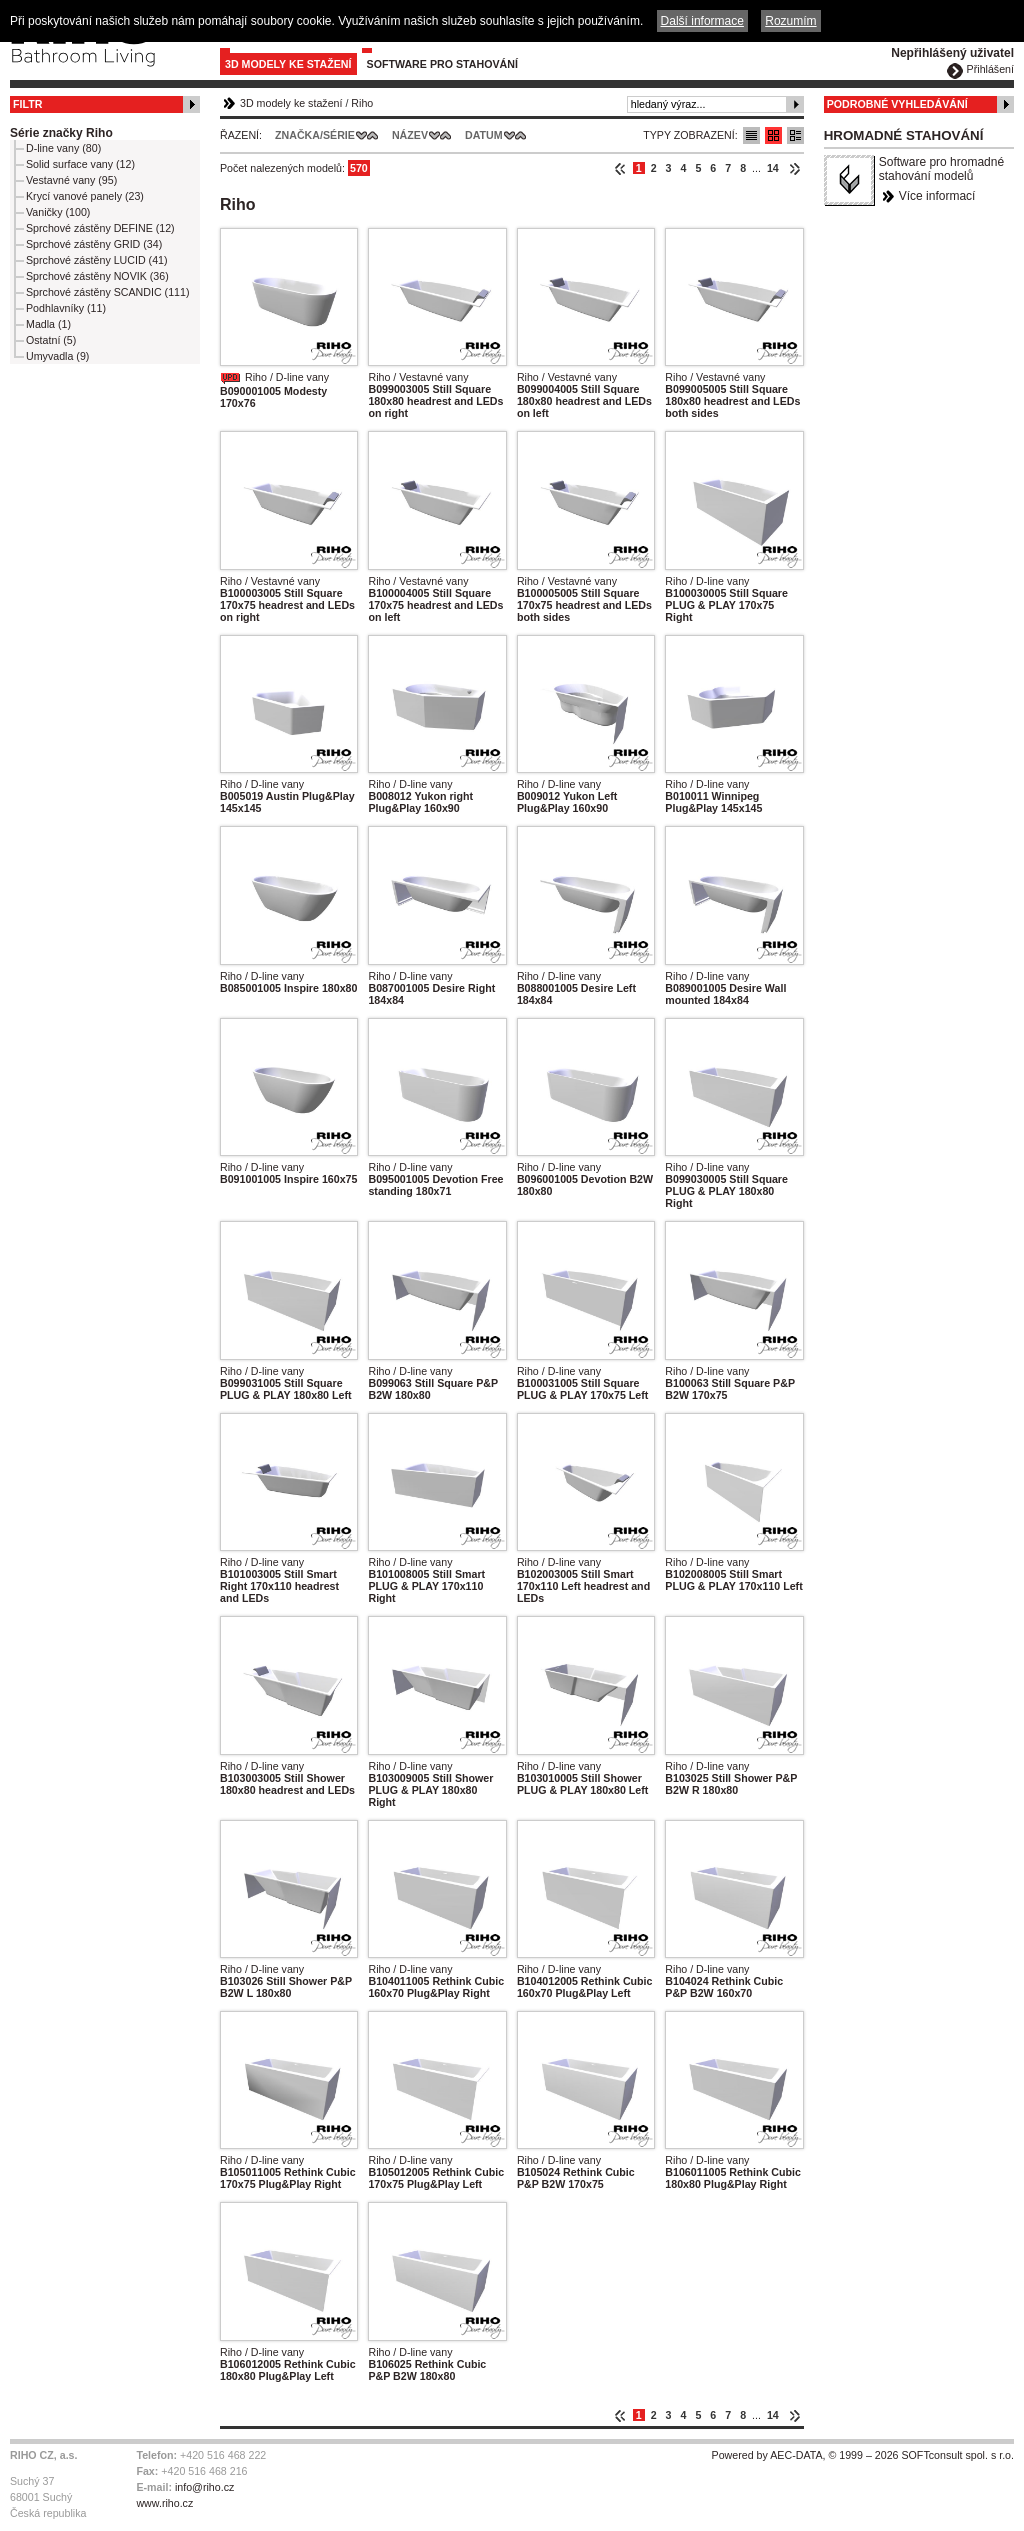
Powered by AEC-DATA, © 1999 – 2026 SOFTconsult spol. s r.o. (863, 2455)
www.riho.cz (164, 2503)
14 (773, 168)
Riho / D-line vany (287, 377)
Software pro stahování (442, 64)
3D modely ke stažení (288, 64)
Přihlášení (990, 69)
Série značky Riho (61, 133)
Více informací (937, 196)
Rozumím (790, 21)
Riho (362, 103)
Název (410, 135)
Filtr (27, 104)
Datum (484, 135)
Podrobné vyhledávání (897, 104)
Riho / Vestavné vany (418, 377)
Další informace (702, 21)
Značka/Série (315, 135)
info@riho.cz (204, 2487)
